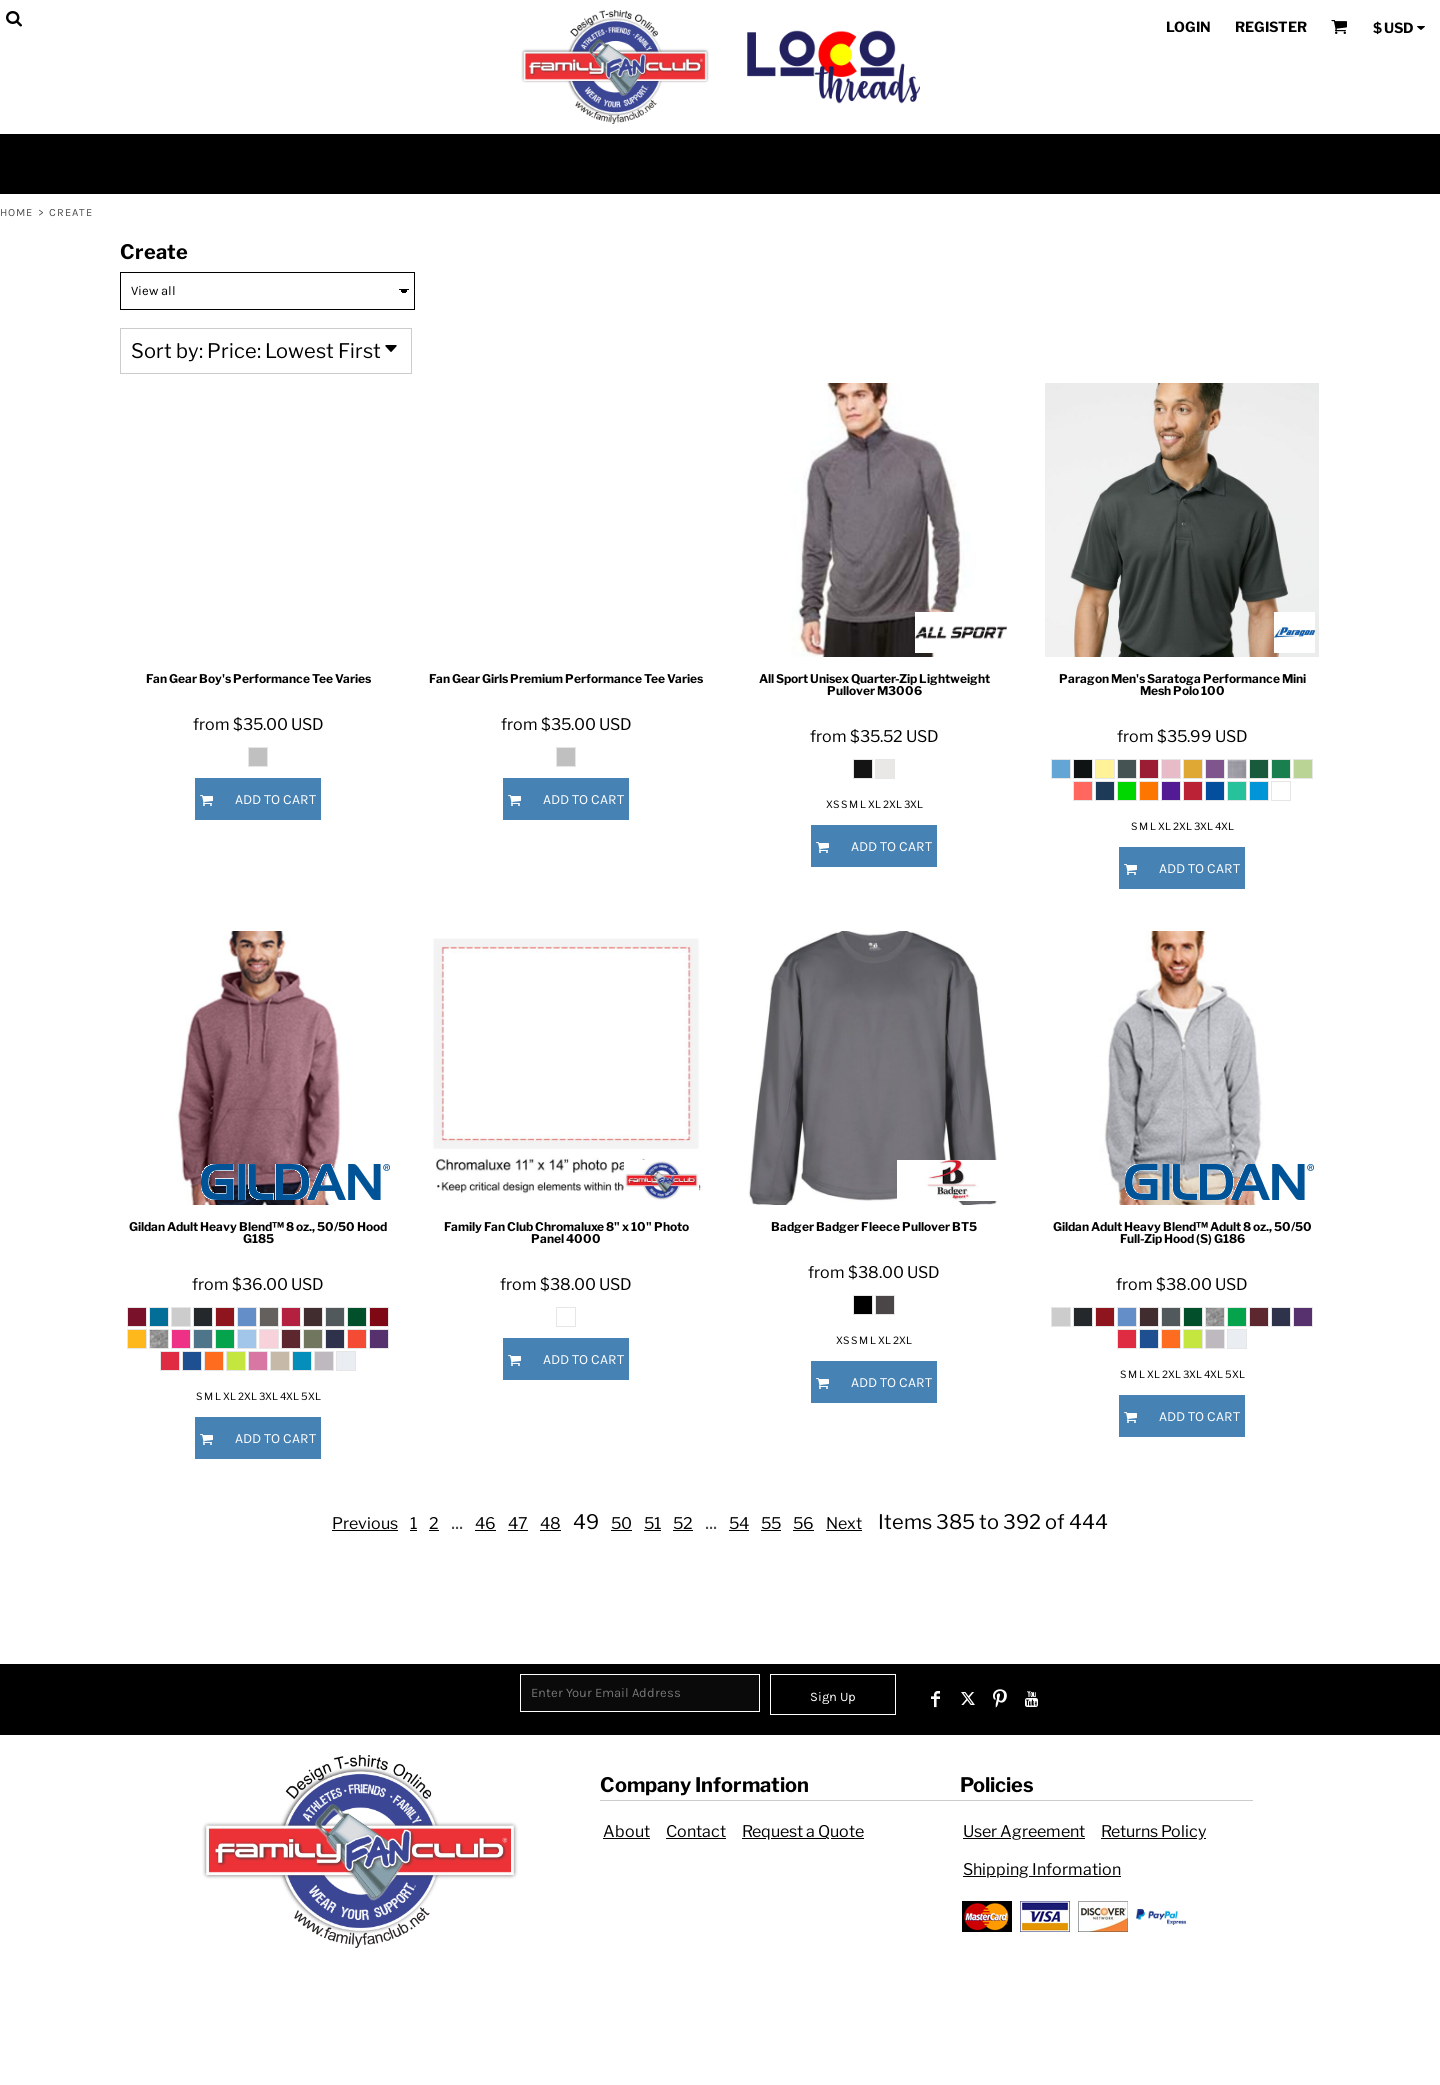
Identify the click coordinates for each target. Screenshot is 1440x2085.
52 (683, 1523)
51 (652, 1523)
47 (518, 1523)
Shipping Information (1042, 1869)
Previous (365, 1523)
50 (621, 1523)
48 (550, 1523)
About (626, 1831)
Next (844, 1523)
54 (739, 1523)
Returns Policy (1153, 1831)
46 (485, 1523)
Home (16, 212)
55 (771, 1523)
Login (1188, 26)
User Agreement (1024, 1831)
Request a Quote (803, 1831)
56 (803, 1523)
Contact (696, 1831)
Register (1271, 26)
